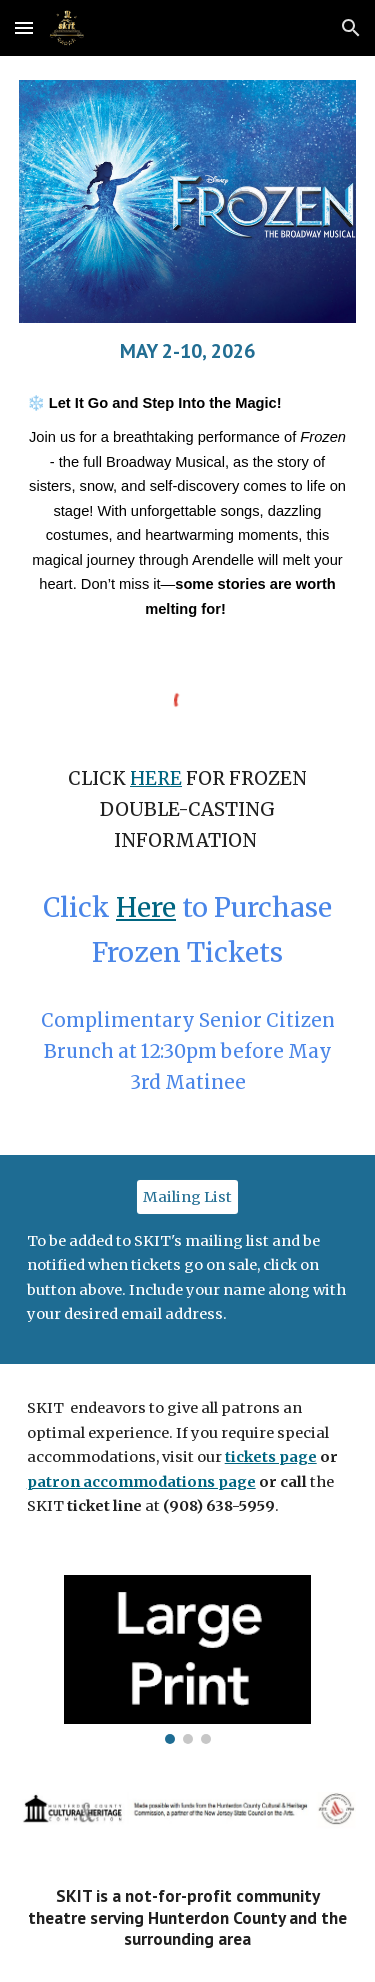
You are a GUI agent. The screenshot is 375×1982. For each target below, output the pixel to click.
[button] (24, 27)
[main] (188, 351)
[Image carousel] (187, 1659)
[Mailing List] (187, 1196)
